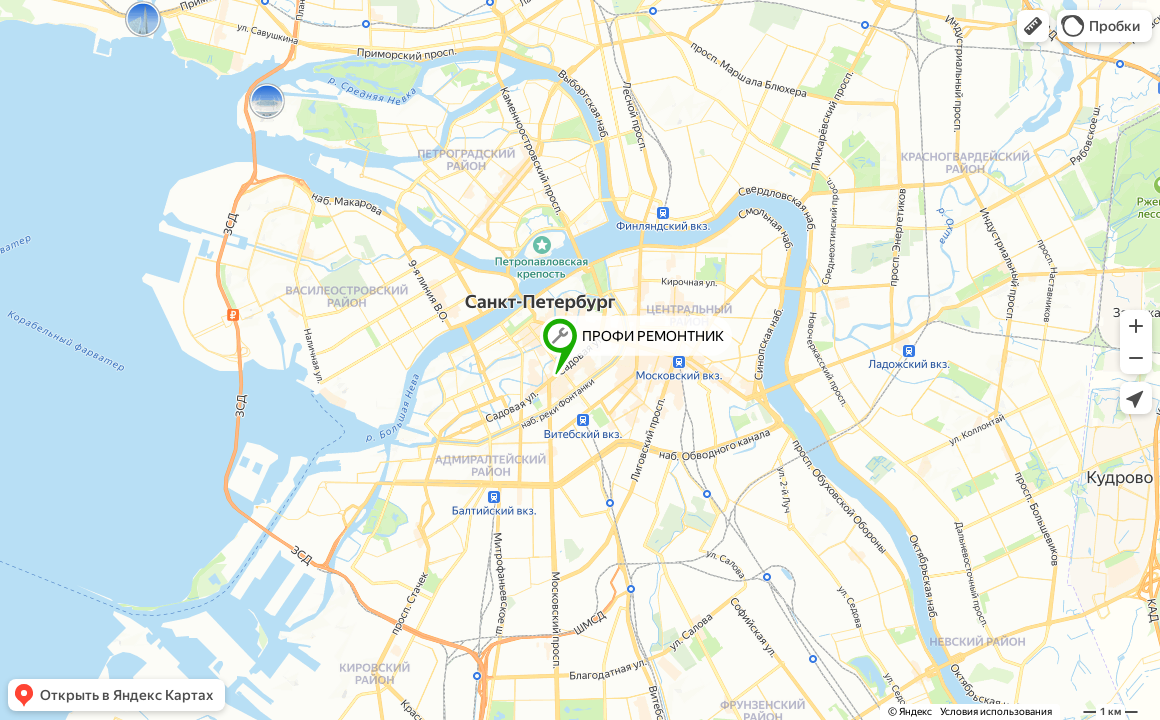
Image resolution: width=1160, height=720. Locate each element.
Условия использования (996, 711)
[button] (1033, 26)
